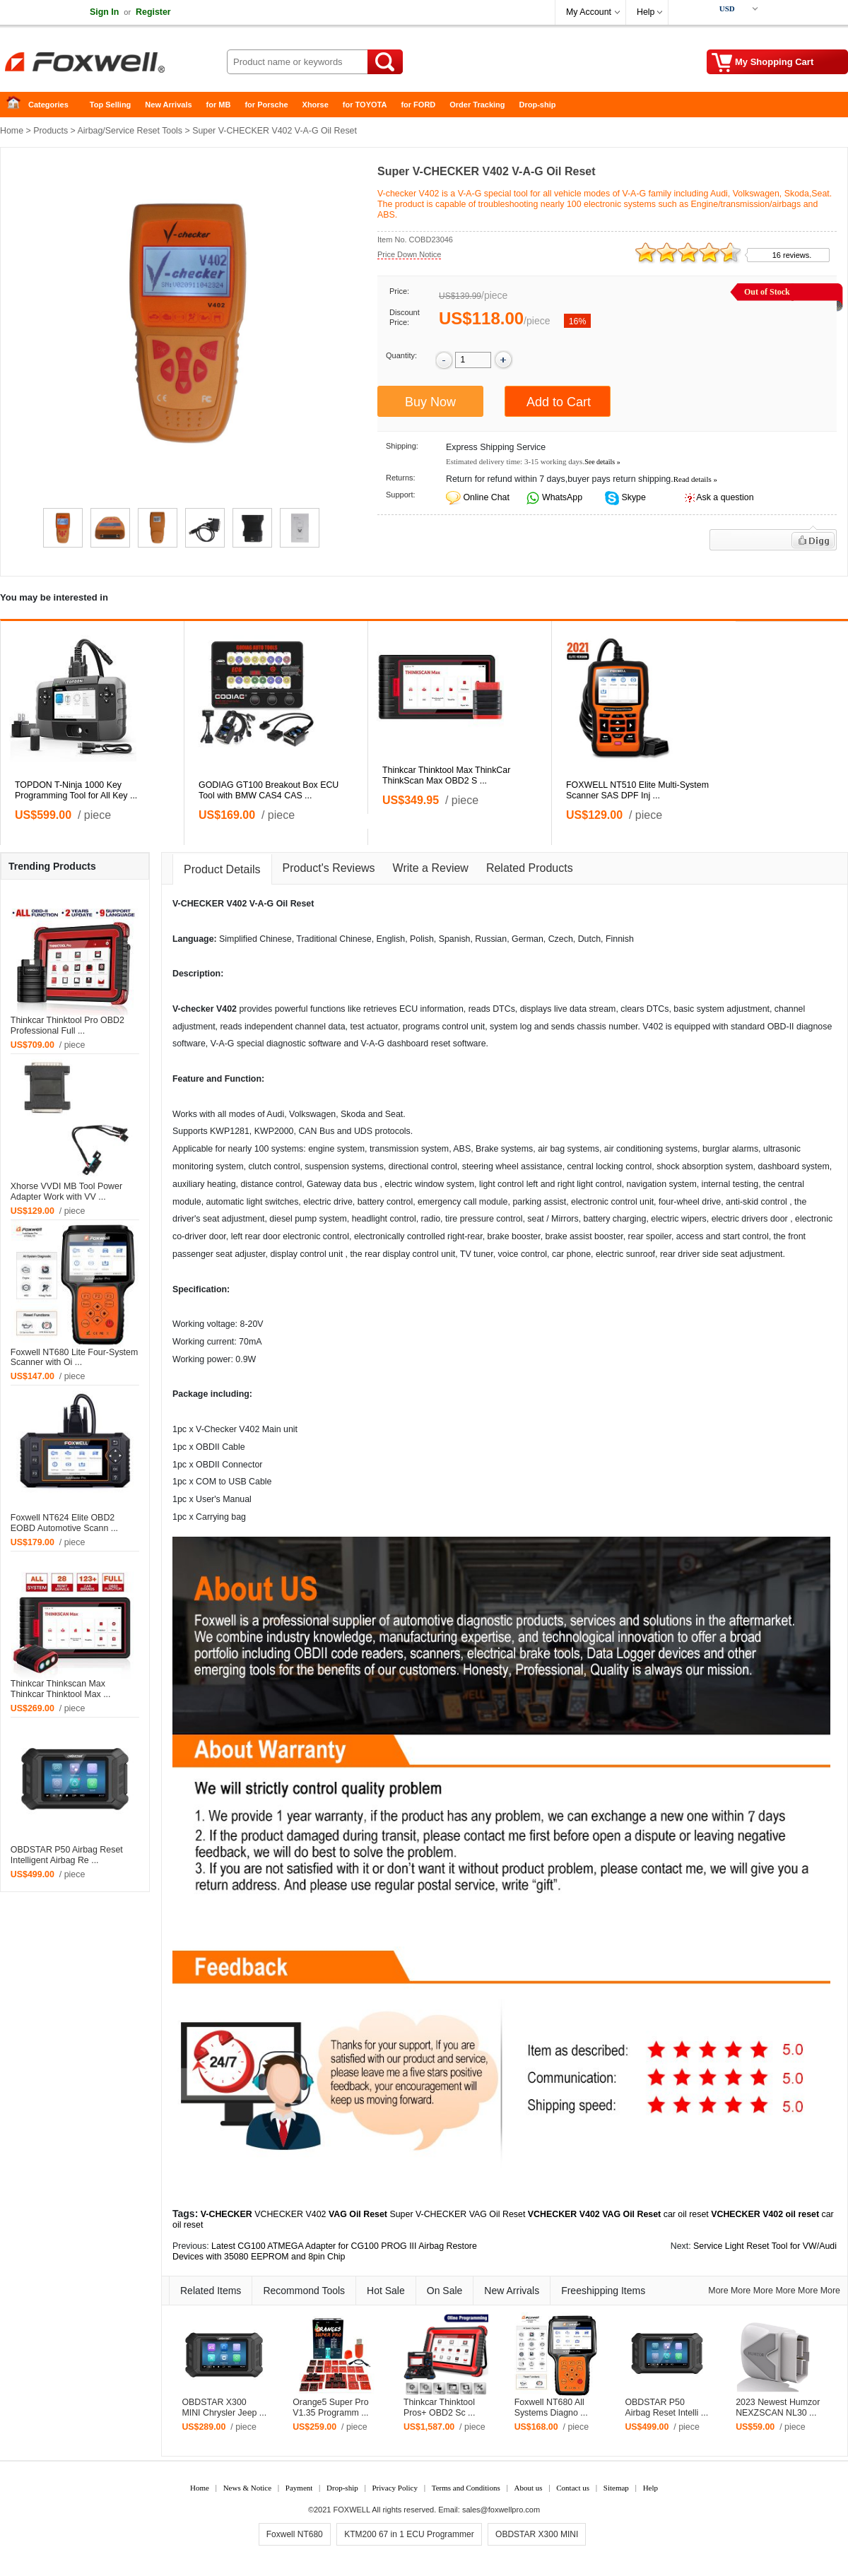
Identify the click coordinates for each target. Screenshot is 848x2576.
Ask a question (724, 497)
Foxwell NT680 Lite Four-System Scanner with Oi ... (74, 1357)
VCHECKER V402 (290, 2214)
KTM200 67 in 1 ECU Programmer (408, 2534)
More (718, 2291)
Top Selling (110, 104)
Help (645, 12)
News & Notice (247, 2487)
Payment (299, 2487)
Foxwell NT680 (294, 2534)
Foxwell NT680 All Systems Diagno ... (551, 2407)
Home (17, 105)
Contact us (572, 2487)
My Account (588, 12)
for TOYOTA (365, 104)
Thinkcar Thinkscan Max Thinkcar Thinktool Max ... (61, 1689)
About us (528, 2487)
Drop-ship (537, 104)
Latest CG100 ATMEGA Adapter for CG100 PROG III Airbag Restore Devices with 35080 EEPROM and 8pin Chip (324, 2251)
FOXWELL (352, 2509)
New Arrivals (168, 104)
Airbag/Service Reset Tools (130, 131)
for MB (218, 104)
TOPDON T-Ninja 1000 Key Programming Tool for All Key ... (76, 790)
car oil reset (686, 2214)
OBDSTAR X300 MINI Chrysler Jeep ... (224, 2407)
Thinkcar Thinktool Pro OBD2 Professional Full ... (67, 1025)
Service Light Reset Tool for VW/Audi (765, 2246)
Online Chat (486, 497)
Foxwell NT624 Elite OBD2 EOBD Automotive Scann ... (64, 1523)
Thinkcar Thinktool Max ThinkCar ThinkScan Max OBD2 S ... (446, 775)
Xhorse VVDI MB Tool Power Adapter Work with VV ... (66, 1191)
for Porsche (266, 104)
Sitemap (616, 2487)
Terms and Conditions (466, 2487)
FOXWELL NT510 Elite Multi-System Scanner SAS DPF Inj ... (637, 790)
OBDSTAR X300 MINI (536, 2534)
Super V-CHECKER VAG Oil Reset (457, 2214)
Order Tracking (477, 104)
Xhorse (315, 104)
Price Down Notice (409, 254)
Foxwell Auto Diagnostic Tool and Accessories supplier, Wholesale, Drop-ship (113, 63)
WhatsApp (561, 497)
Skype (632, 497)
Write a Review (431, 868)
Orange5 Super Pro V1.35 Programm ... (330, 2407)
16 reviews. (792, 255)
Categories (48, 104)
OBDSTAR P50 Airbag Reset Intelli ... (666, 2407)
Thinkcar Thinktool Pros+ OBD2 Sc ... (440, 2407)
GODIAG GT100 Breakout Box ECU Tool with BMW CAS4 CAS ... (268, 790)
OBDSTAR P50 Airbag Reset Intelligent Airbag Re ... (67, 1855)
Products (50, 131)
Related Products (529, 868)
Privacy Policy (394, 2487)
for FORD (418, 104)
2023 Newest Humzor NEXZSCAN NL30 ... (778, 2407)
